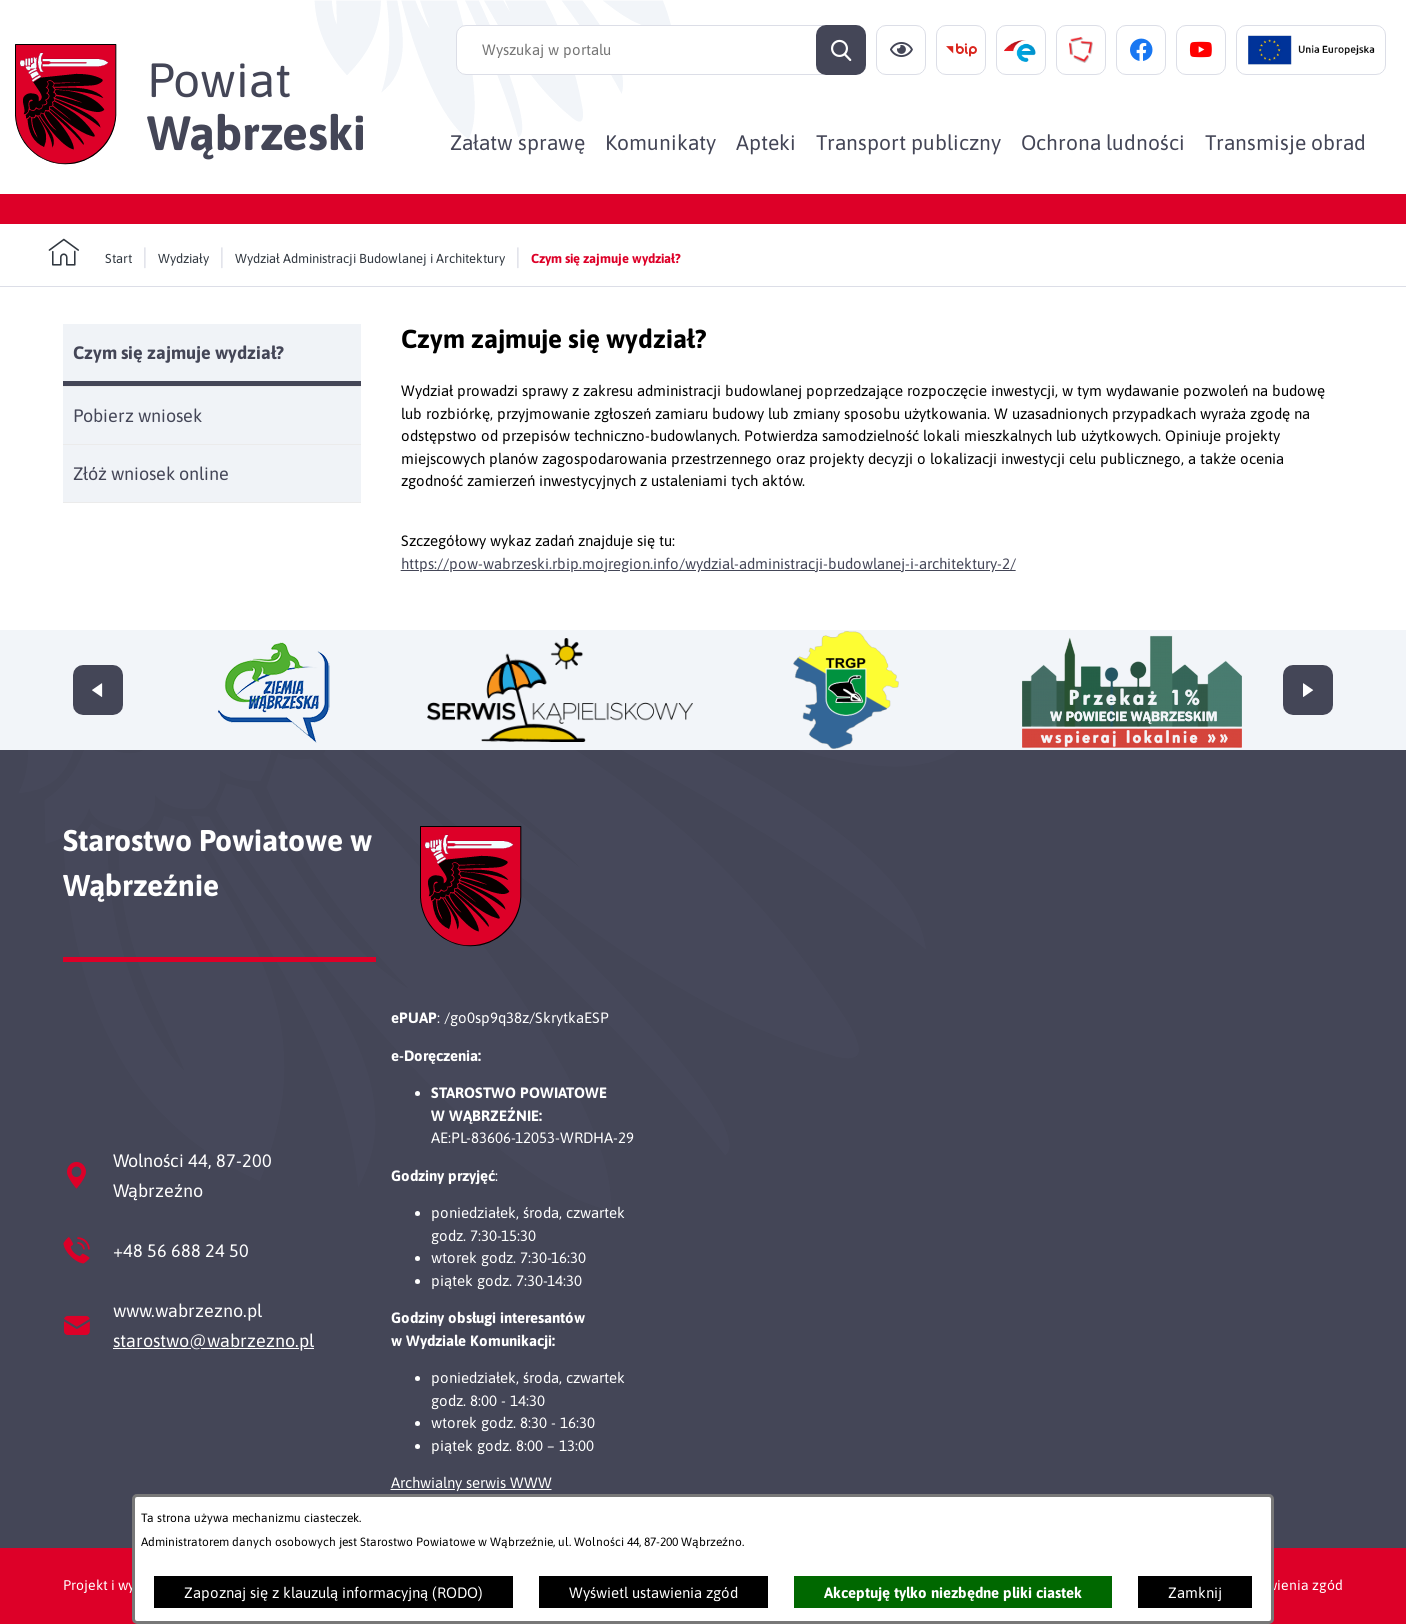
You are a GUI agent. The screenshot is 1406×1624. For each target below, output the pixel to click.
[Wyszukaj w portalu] (661, 50)
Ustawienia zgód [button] (1290, 1585)
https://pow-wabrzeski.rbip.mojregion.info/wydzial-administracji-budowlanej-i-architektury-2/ (708, 563)
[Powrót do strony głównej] (90, 253)
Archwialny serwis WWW (471, 1482)
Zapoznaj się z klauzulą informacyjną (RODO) (333, 1592)
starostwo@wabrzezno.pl (213, 1340)
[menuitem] (517, 142)
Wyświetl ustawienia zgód (653, 1592)
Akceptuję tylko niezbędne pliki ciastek (953, 1592)
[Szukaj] (841, 50)
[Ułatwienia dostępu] (901, 50)
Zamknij (1195, 1592)
